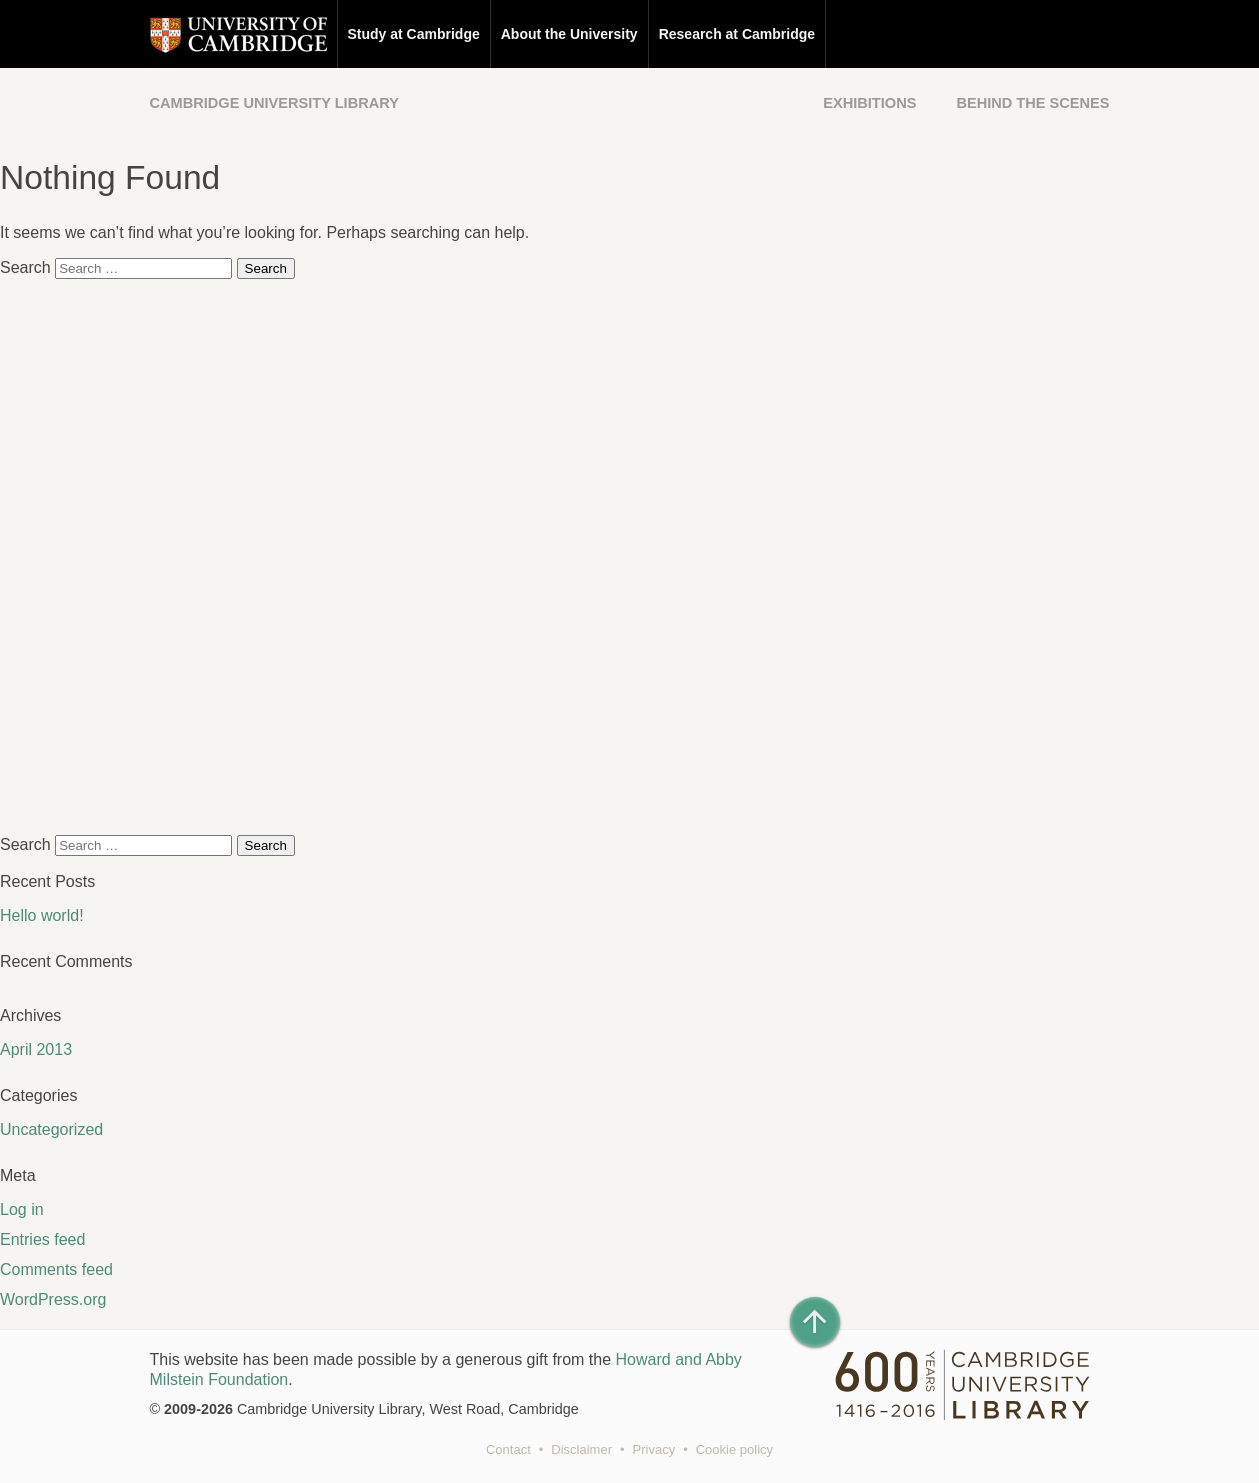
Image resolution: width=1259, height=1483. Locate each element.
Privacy (654, 1449)
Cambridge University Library (274, 103)
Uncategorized (51, 1129)
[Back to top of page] (815, 1322)
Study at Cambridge (414, 34)
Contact (508, 1449)
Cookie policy (734, 1449)
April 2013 (36, 1049)
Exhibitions (869, 103)
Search (25, 267)
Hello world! (42, 915)
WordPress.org (53, 1299)
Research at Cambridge (737, 34)
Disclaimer (581, 1449)
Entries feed (42, 1239)
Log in (22, 1209)
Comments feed (56, 1269)
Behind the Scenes (1032, 103)
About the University (569, 34)
